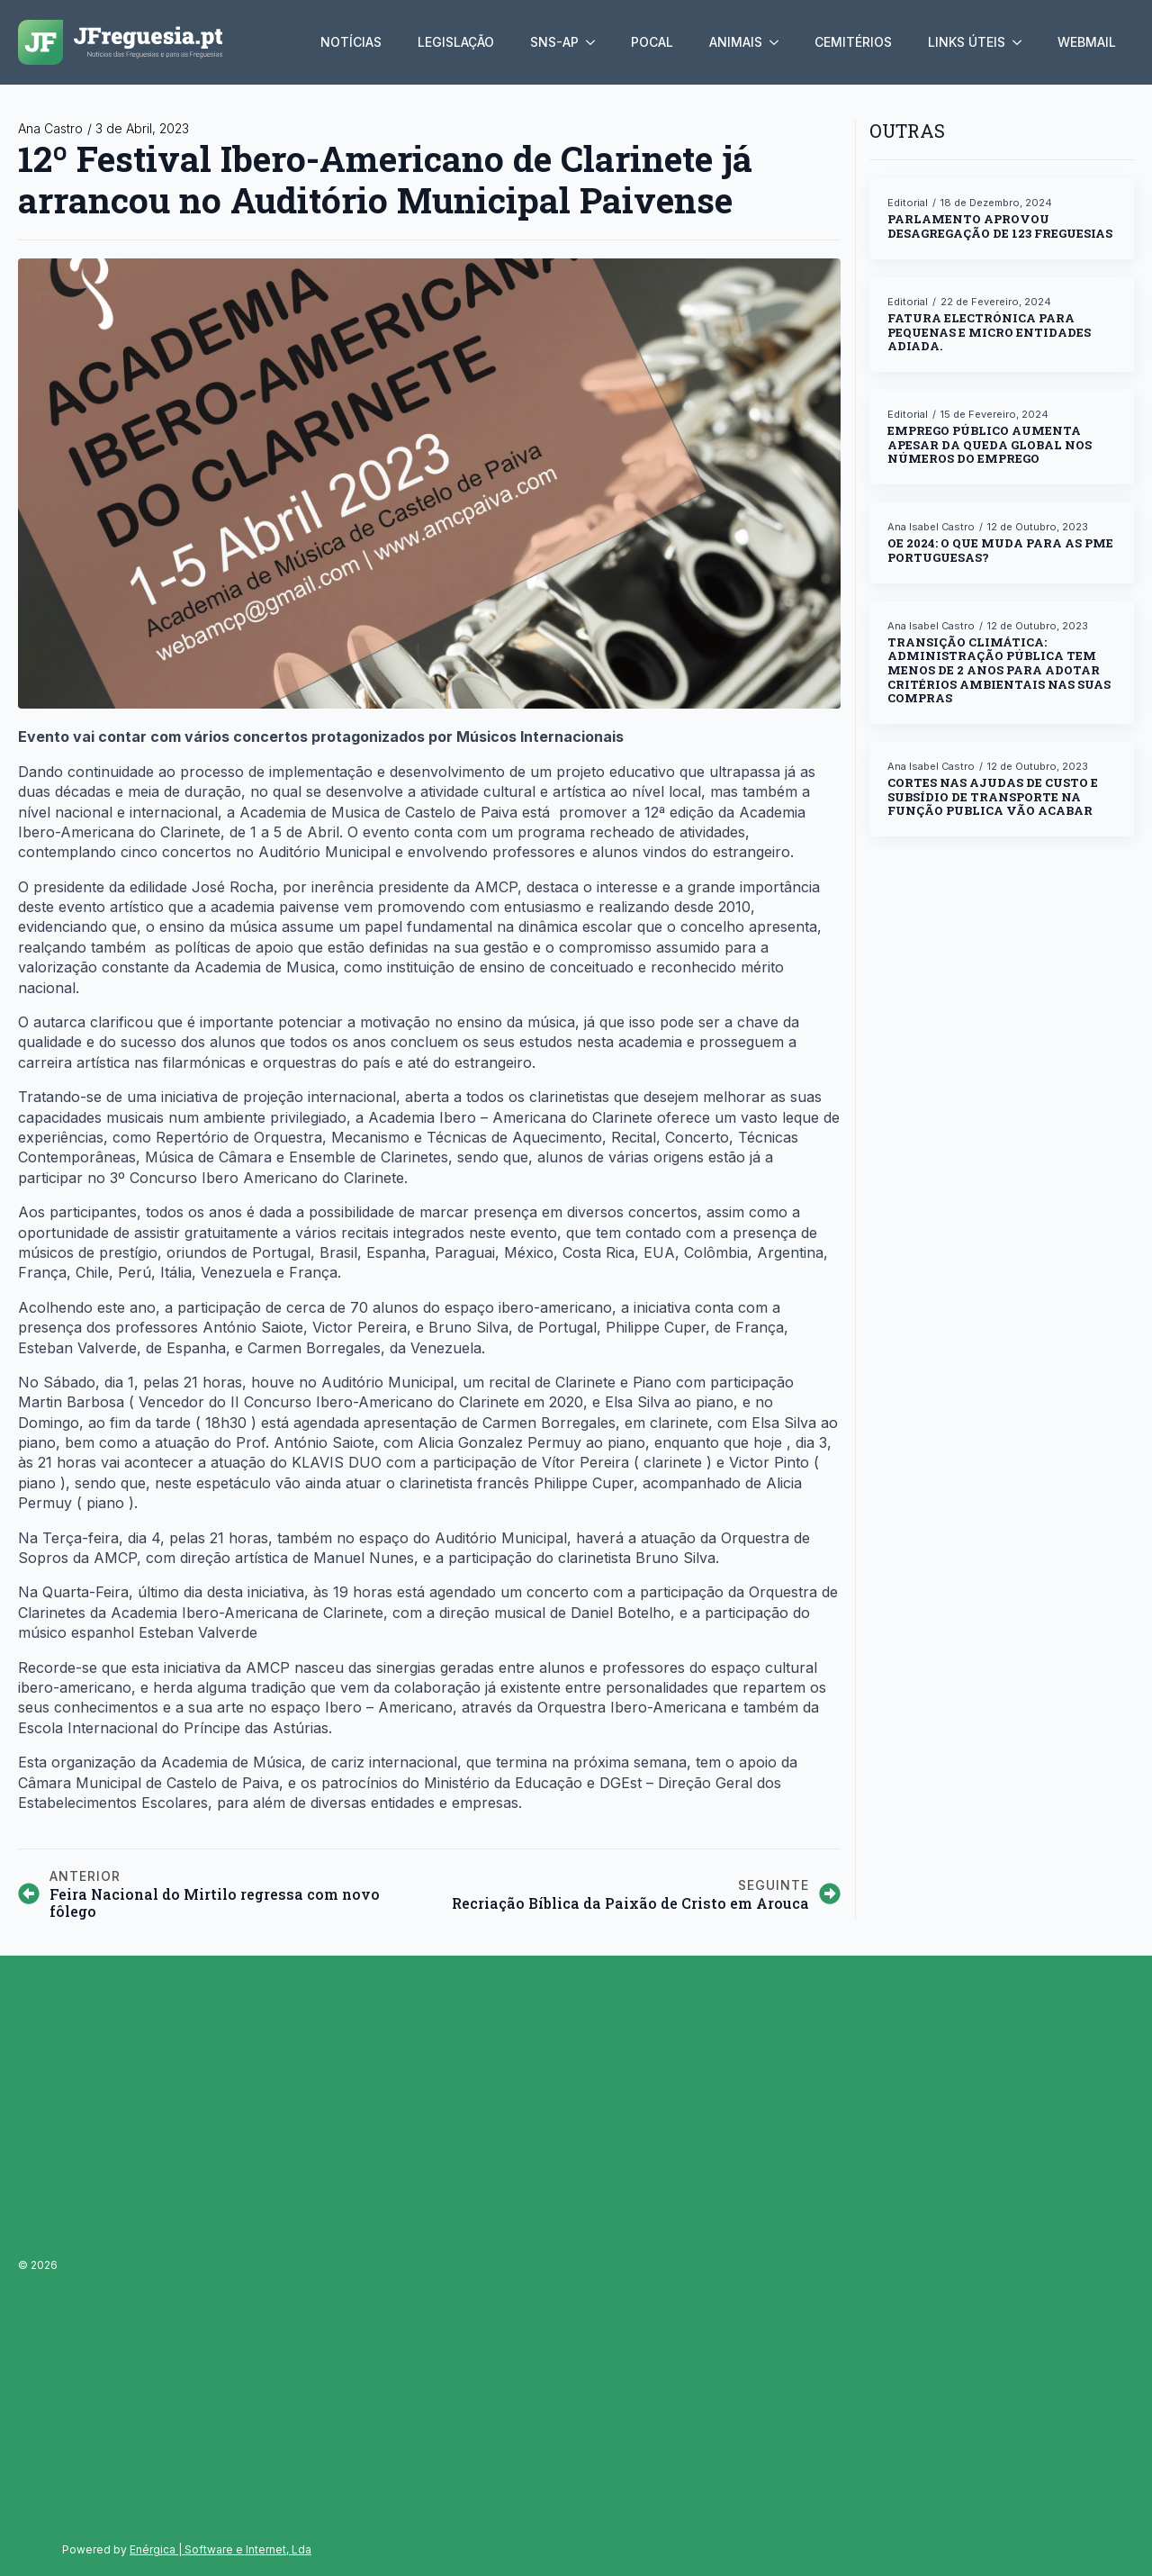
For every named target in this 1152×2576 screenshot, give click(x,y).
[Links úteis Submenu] (1022, 42)
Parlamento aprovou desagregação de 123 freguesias (999, 226)
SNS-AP (554, 42)
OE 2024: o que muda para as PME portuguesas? (1000, 551)
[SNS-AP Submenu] (596, 42)
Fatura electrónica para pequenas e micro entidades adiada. (989, 333)
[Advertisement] (186, 2258)
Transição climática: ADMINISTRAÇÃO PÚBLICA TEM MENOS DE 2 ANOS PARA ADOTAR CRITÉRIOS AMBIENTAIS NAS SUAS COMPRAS (999, 671)
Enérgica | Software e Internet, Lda (220, 2549)
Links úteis (966, 42)
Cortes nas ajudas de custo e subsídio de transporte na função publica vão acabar (992, 797)
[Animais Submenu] (779, 42)
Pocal (652, 42)
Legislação (456, 42)
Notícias (351, 42)
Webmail (1087, 42)
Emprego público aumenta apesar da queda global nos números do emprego (989, 445)
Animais (735, 42)
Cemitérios (853, 42)
